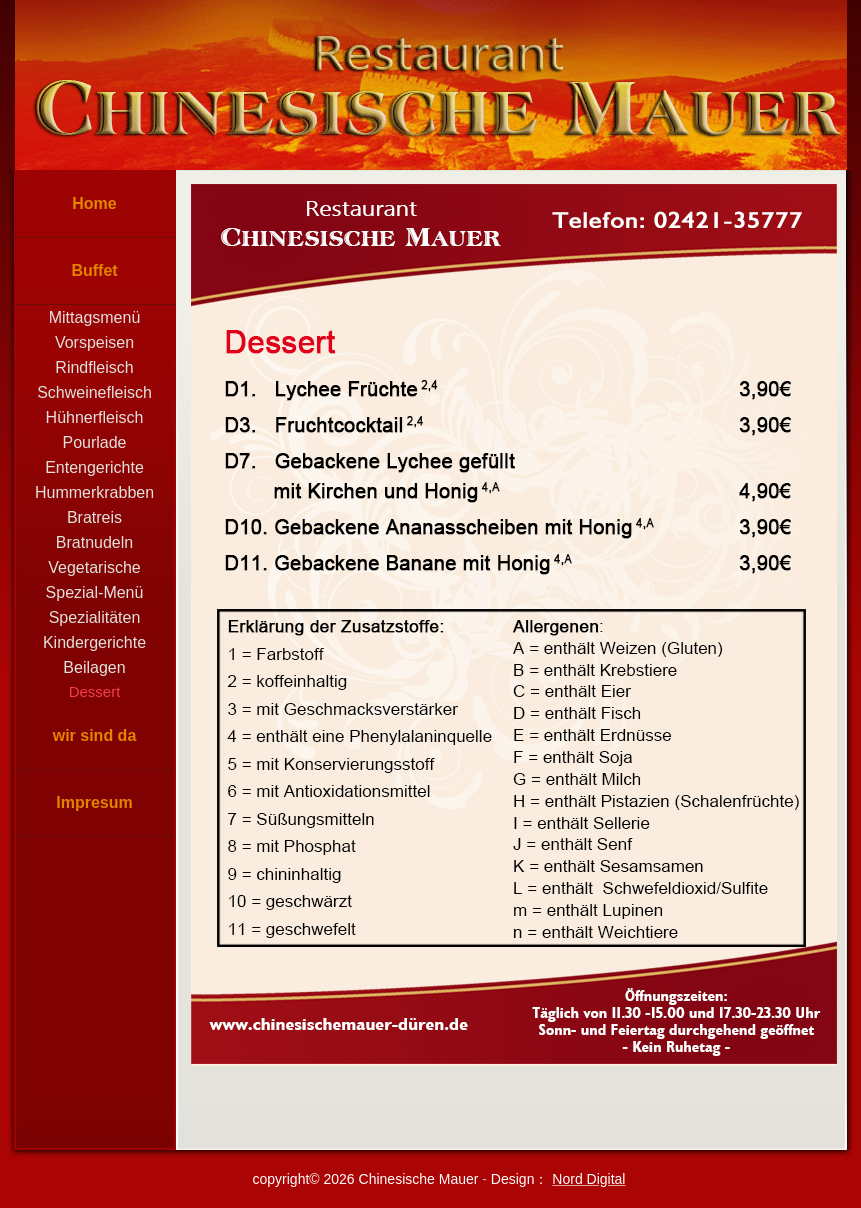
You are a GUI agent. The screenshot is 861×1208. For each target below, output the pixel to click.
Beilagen (94, 667)
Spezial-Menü (95, 592)
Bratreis (94, 517)
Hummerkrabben (94, 492)
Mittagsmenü (95, 317)
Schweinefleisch (94, 392)
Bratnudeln (94, 542)
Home (94, 203)
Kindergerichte (94, 642)
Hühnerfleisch (95, 417)
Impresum (94, 802)
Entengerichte (94, 467)
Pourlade (94, 442)
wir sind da (95, 735)
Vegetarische (94, 567)
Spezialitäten (95, 617)
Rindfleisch (94, 367)
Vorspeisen (94, 342)
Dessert (95, 691)
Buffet (94, 270)
